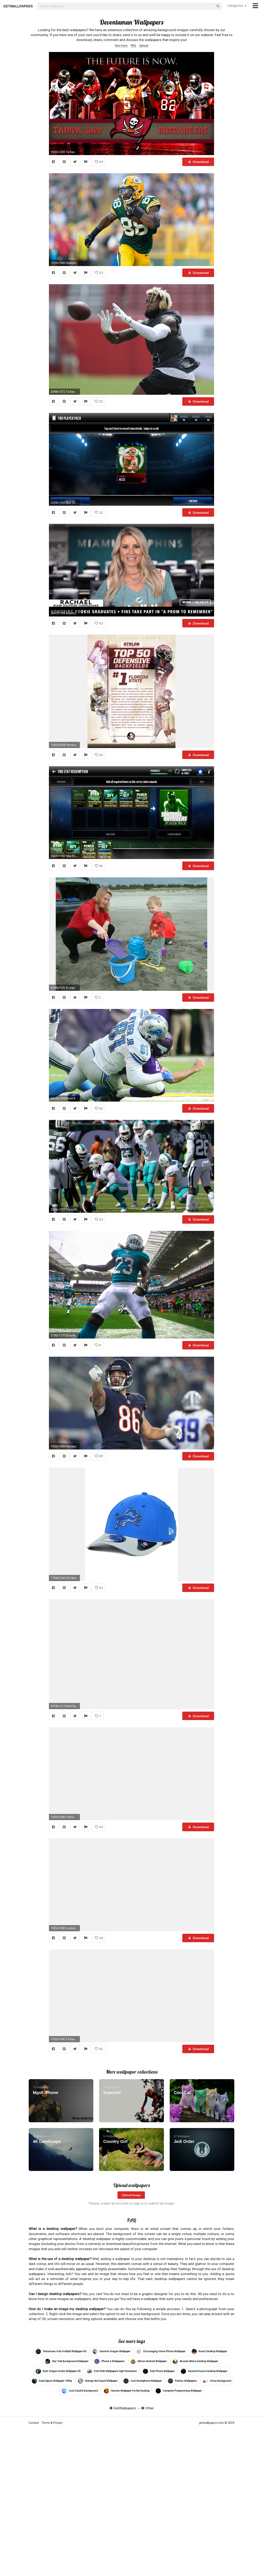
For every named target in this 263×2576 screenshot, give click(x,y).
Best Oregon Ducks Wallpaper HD (58, 2371)
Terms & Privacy (52, 2422)
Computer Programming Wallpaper (179, 2390)
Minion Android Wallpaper (149, 2361)
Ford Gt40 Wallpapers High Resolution (112, 2371)
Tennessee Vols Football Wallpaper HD (61, 2351)
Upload (143, 45)
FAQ (134, 45)
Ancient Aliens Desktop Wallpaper (195, 2361)
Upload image (131, 2195)
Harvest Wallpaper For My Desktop (126, 2390)
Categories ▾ (236, 6)
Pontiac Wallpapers (182, 2381)
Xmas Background (217, 2381)
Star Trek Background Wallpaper (66, 2361)
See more (121, 45)
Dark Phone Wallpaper (159, 2371)
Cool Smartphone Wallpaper (142, 2381)
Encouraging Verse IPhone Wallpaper (160, 2351)
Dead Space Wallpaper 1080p (52, 2381)
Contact (34, 2422)
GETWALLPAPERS (18, 6)
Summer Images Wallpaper (111, 2351)
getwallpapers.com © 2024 (216, 2422)
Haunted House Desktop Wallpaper (204, 2371)
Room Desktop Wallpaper (209, 2351)
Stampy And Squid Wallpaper (97, 2381)
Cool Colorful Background (80, 2390)
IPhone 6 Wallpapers (109, 2361)
